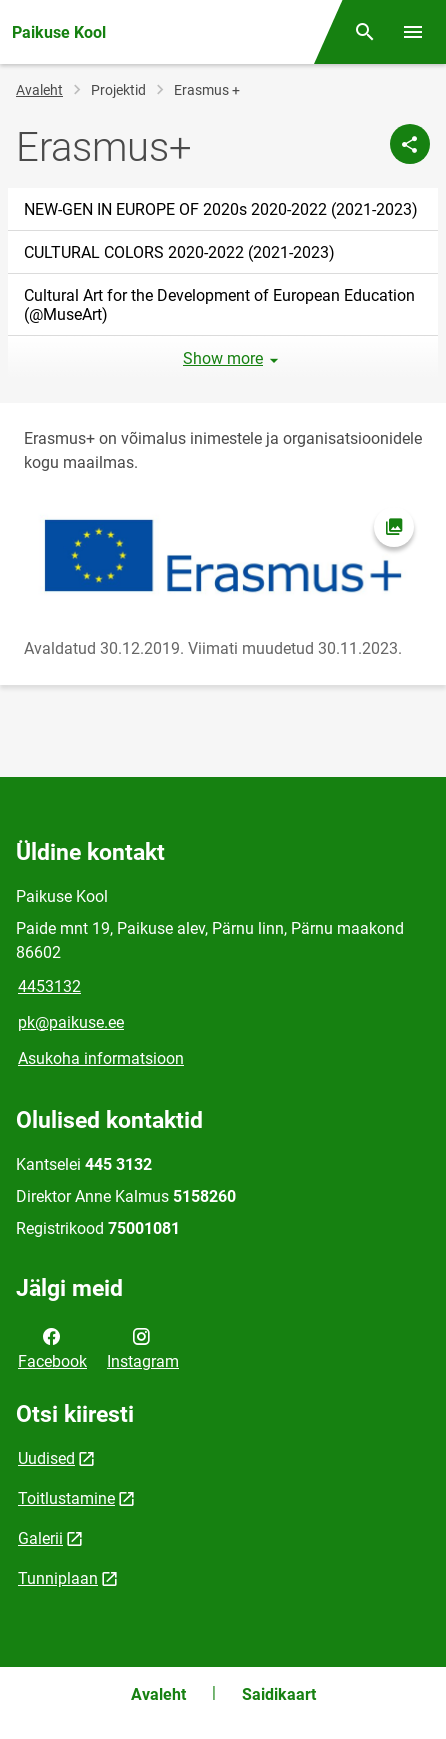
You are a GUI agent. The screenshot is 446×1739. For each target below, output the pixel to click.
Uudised (46, 1458)
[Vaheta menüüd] (413, 32)
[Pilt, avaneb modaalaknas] (223, 556)
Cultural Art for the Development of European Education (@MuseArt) (219, 305)
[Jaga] (410, 144)
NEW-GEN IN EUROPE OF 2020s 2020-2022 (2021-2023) (221, 209)
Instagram (143, 1347)
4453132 (49, 986)
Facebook (52, 1347)
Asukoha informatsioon (101, 1058)
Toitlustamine (66, 1498)
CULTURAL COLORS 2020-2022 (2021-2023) (179, 252)
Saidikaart (279, 1694)
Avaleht (39, 90)
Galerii (40, 1538)
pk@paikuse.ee (71, 1022)
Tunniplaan (58, 1578)
